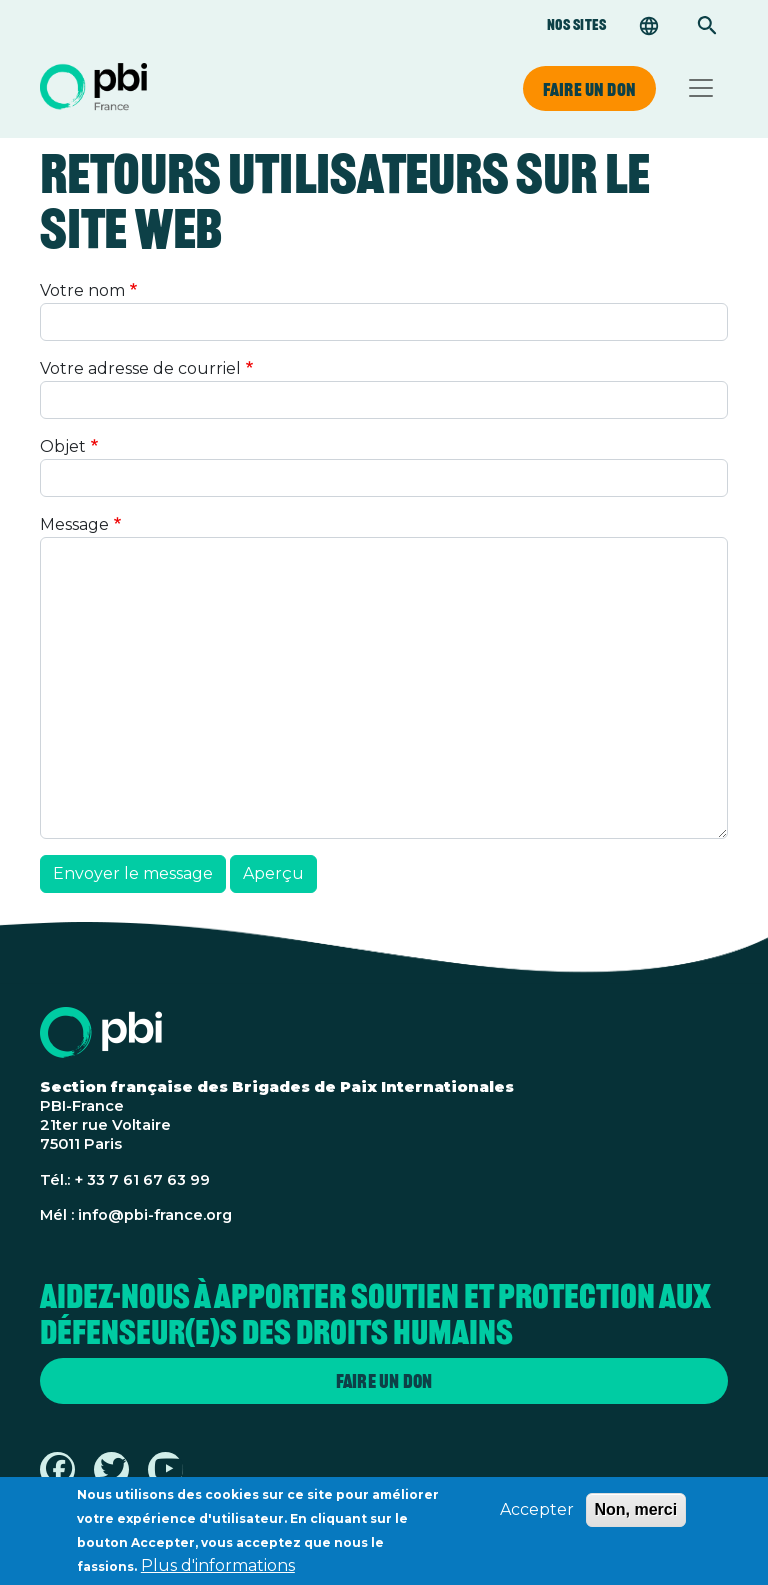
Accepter (537, 1514)
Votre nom (82, 290)
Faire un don (589, 89)
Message (74, 524)
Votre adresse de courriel (140, 368)
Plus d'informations (218, 1570)
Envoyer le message (133, 873)
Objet (63, 446)
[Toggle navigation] (701, 88)
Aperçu (273, 873)
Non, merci (636, 1514)
